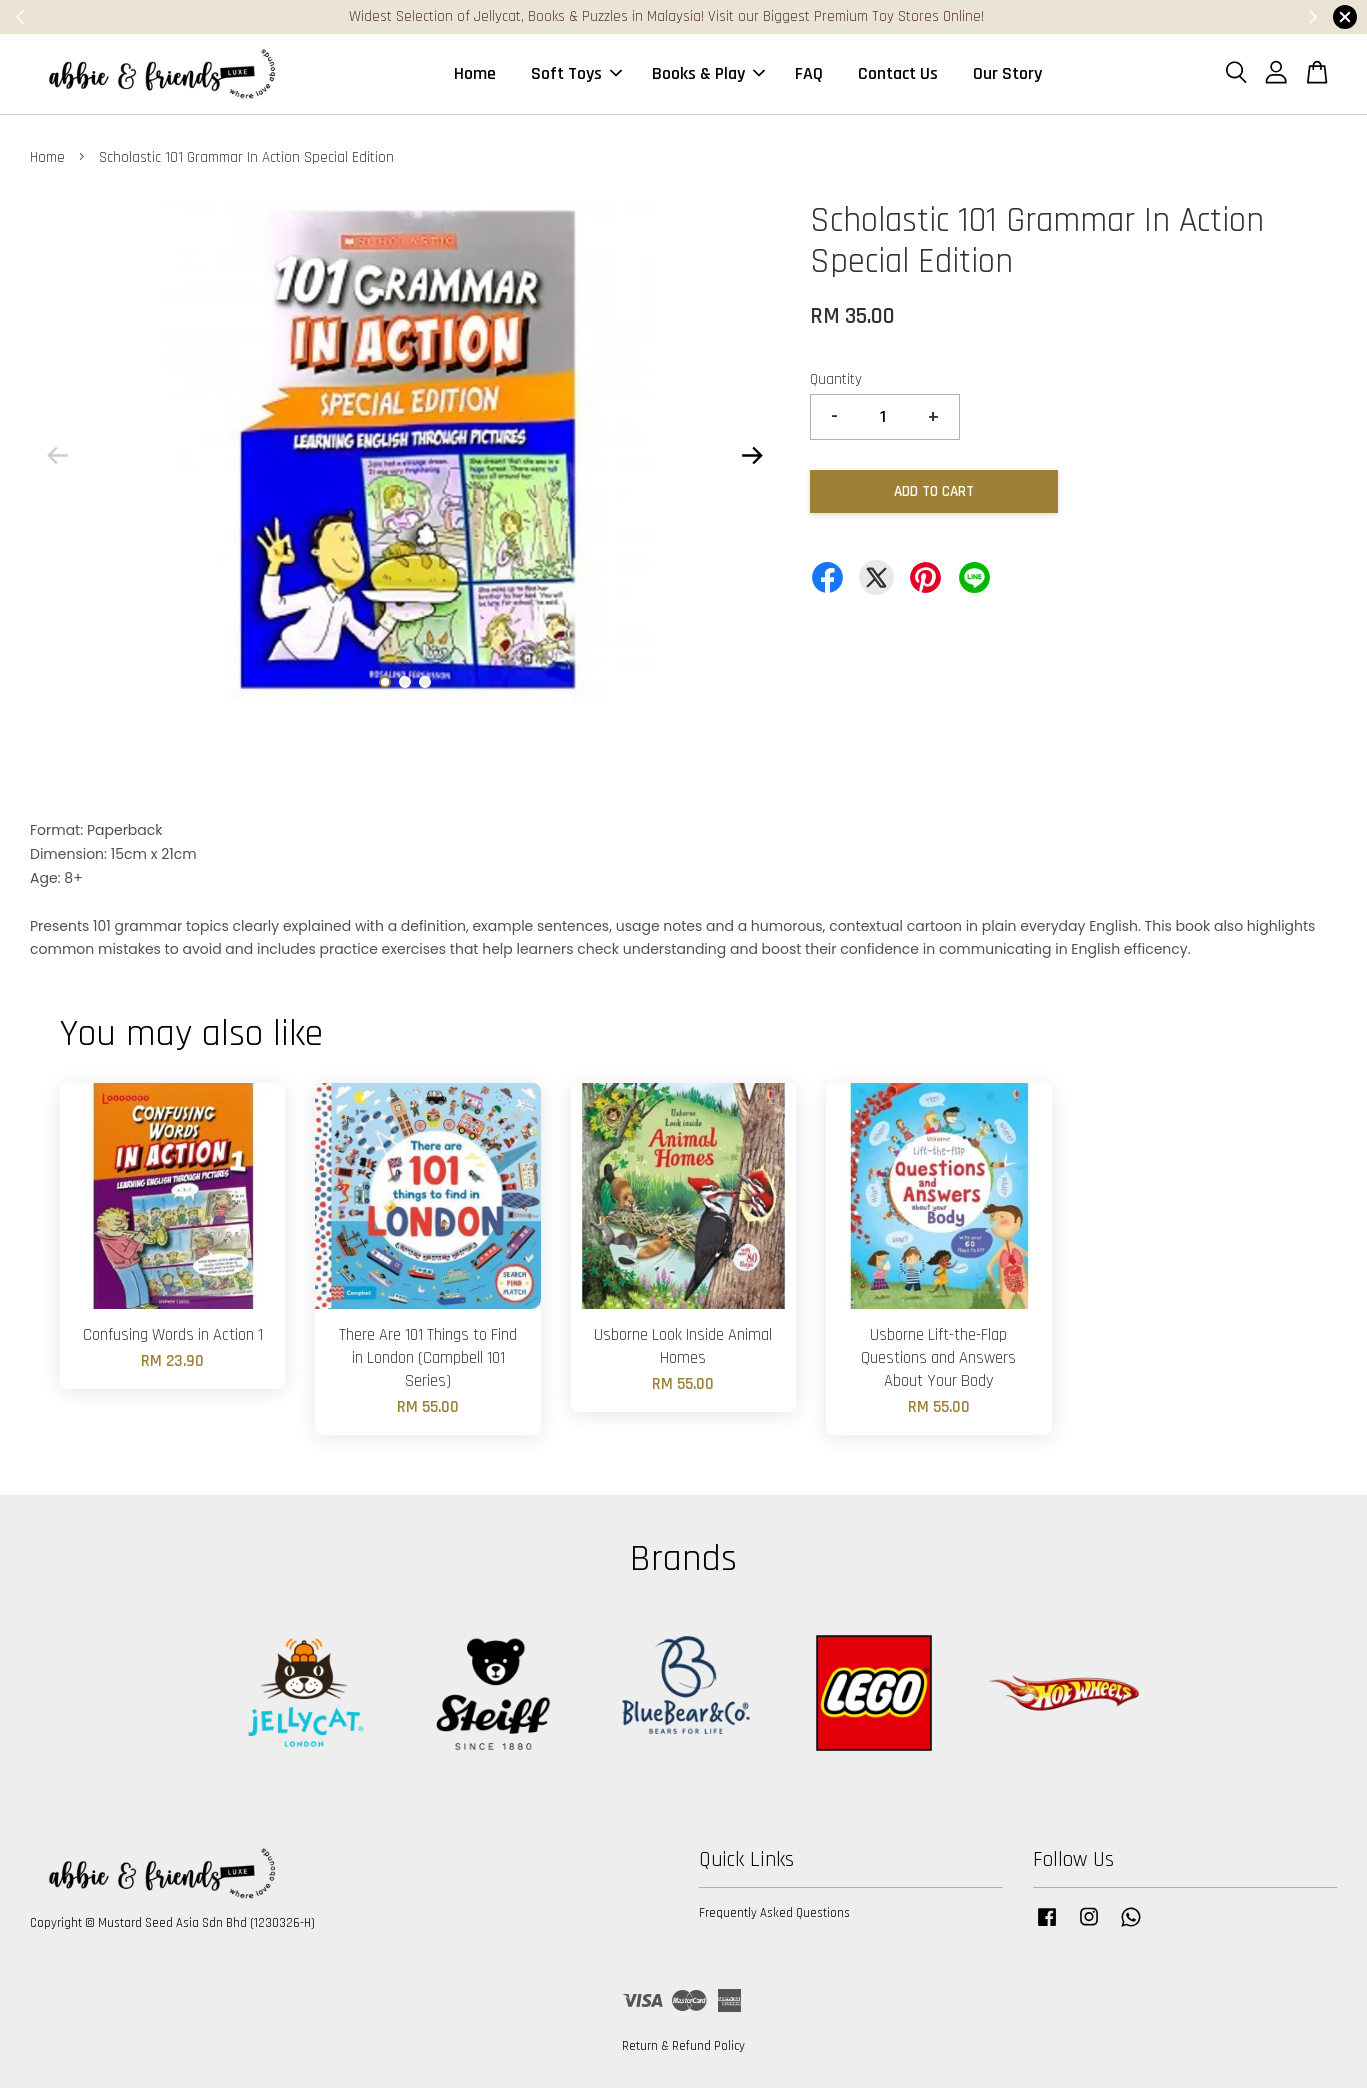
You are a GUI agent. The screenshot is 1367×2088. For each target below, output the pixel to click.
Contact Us (898, 73)
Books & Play (708, 73)
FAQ (809, 73)
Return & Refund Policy (683, 2046)
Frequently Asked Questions (774, 1913)
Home (475, 73)
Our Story (1007, 73)
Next (753, 455)
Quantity (836, 379)
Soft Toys (576, 73)
